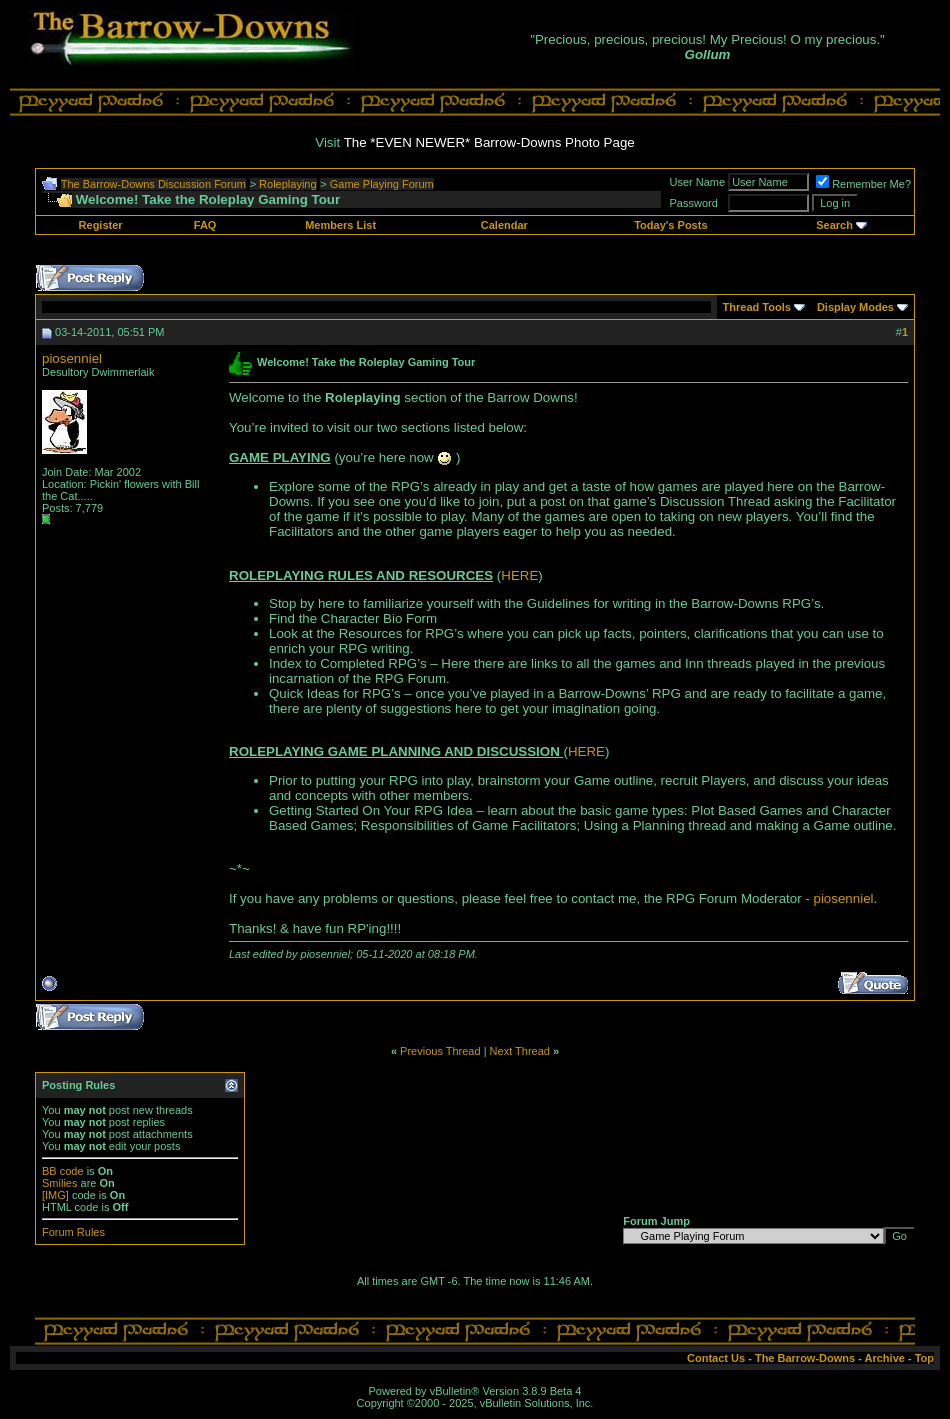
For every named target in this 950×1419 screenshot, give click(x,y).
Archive (885, 1358)
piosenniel (72, 358)
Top (924, 1358)
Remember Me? (863, 184)
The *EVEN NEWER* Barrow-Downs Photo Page (489, 142)
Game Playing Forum (382, 184)
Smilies (59, 1183)
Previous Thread (440, 1051)
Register (101, 225)
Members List (340, 225)
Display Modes (855, 307)
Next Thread (520, 1051)
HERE (519, 575)
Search (834, 225)
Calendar (504, 225)
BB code (63, 1171)
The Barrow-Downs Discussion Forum (153, 184)
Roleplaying (287, 184)
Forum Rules (73, 1232)
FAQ (205, 225)
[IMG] (55, 1195)
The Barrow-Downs (805, 1358)
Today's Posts (670, 225)
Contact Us (716, 1358)
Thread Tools (757, 307)
